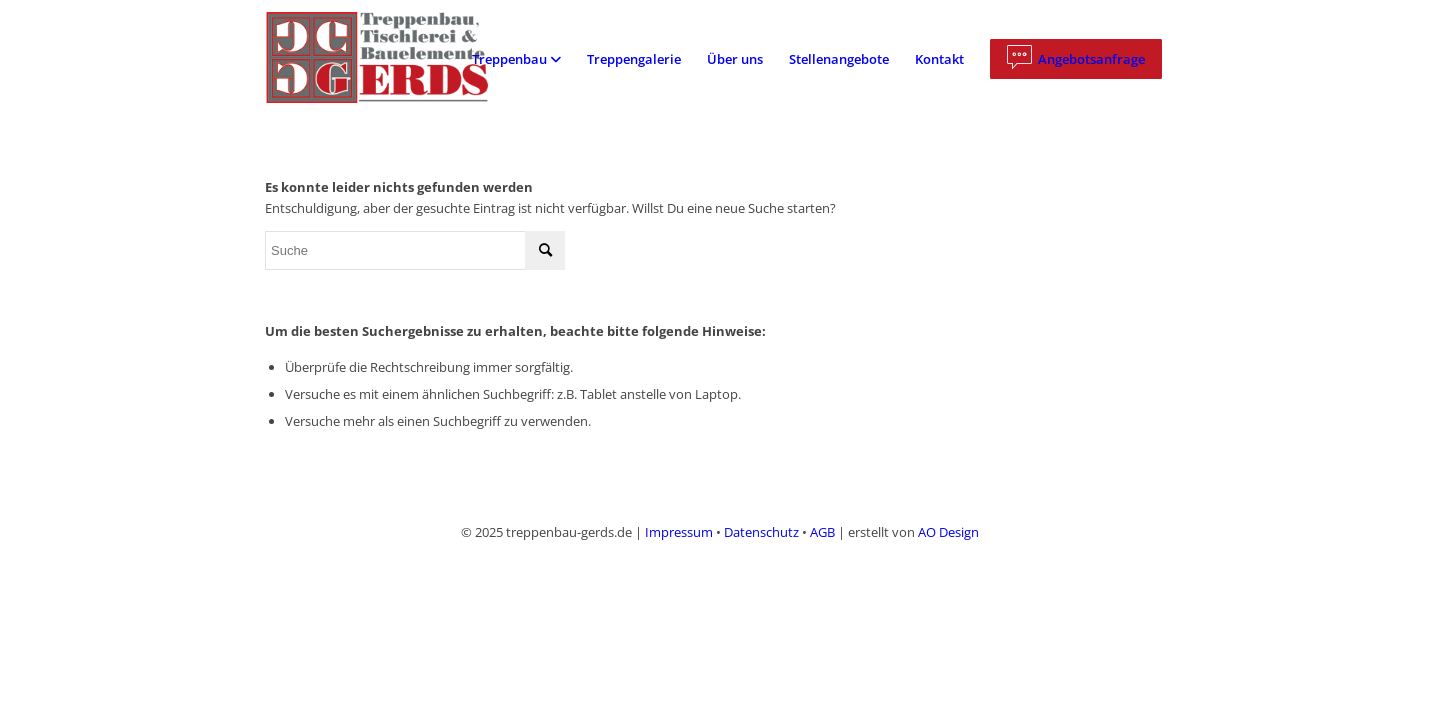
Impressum (679, 532)
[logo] (393, 59)
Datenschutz (761, 532)
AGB (822, 532)
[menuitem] (516, 59)
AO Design (948, 532)
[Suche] (415, 250)
